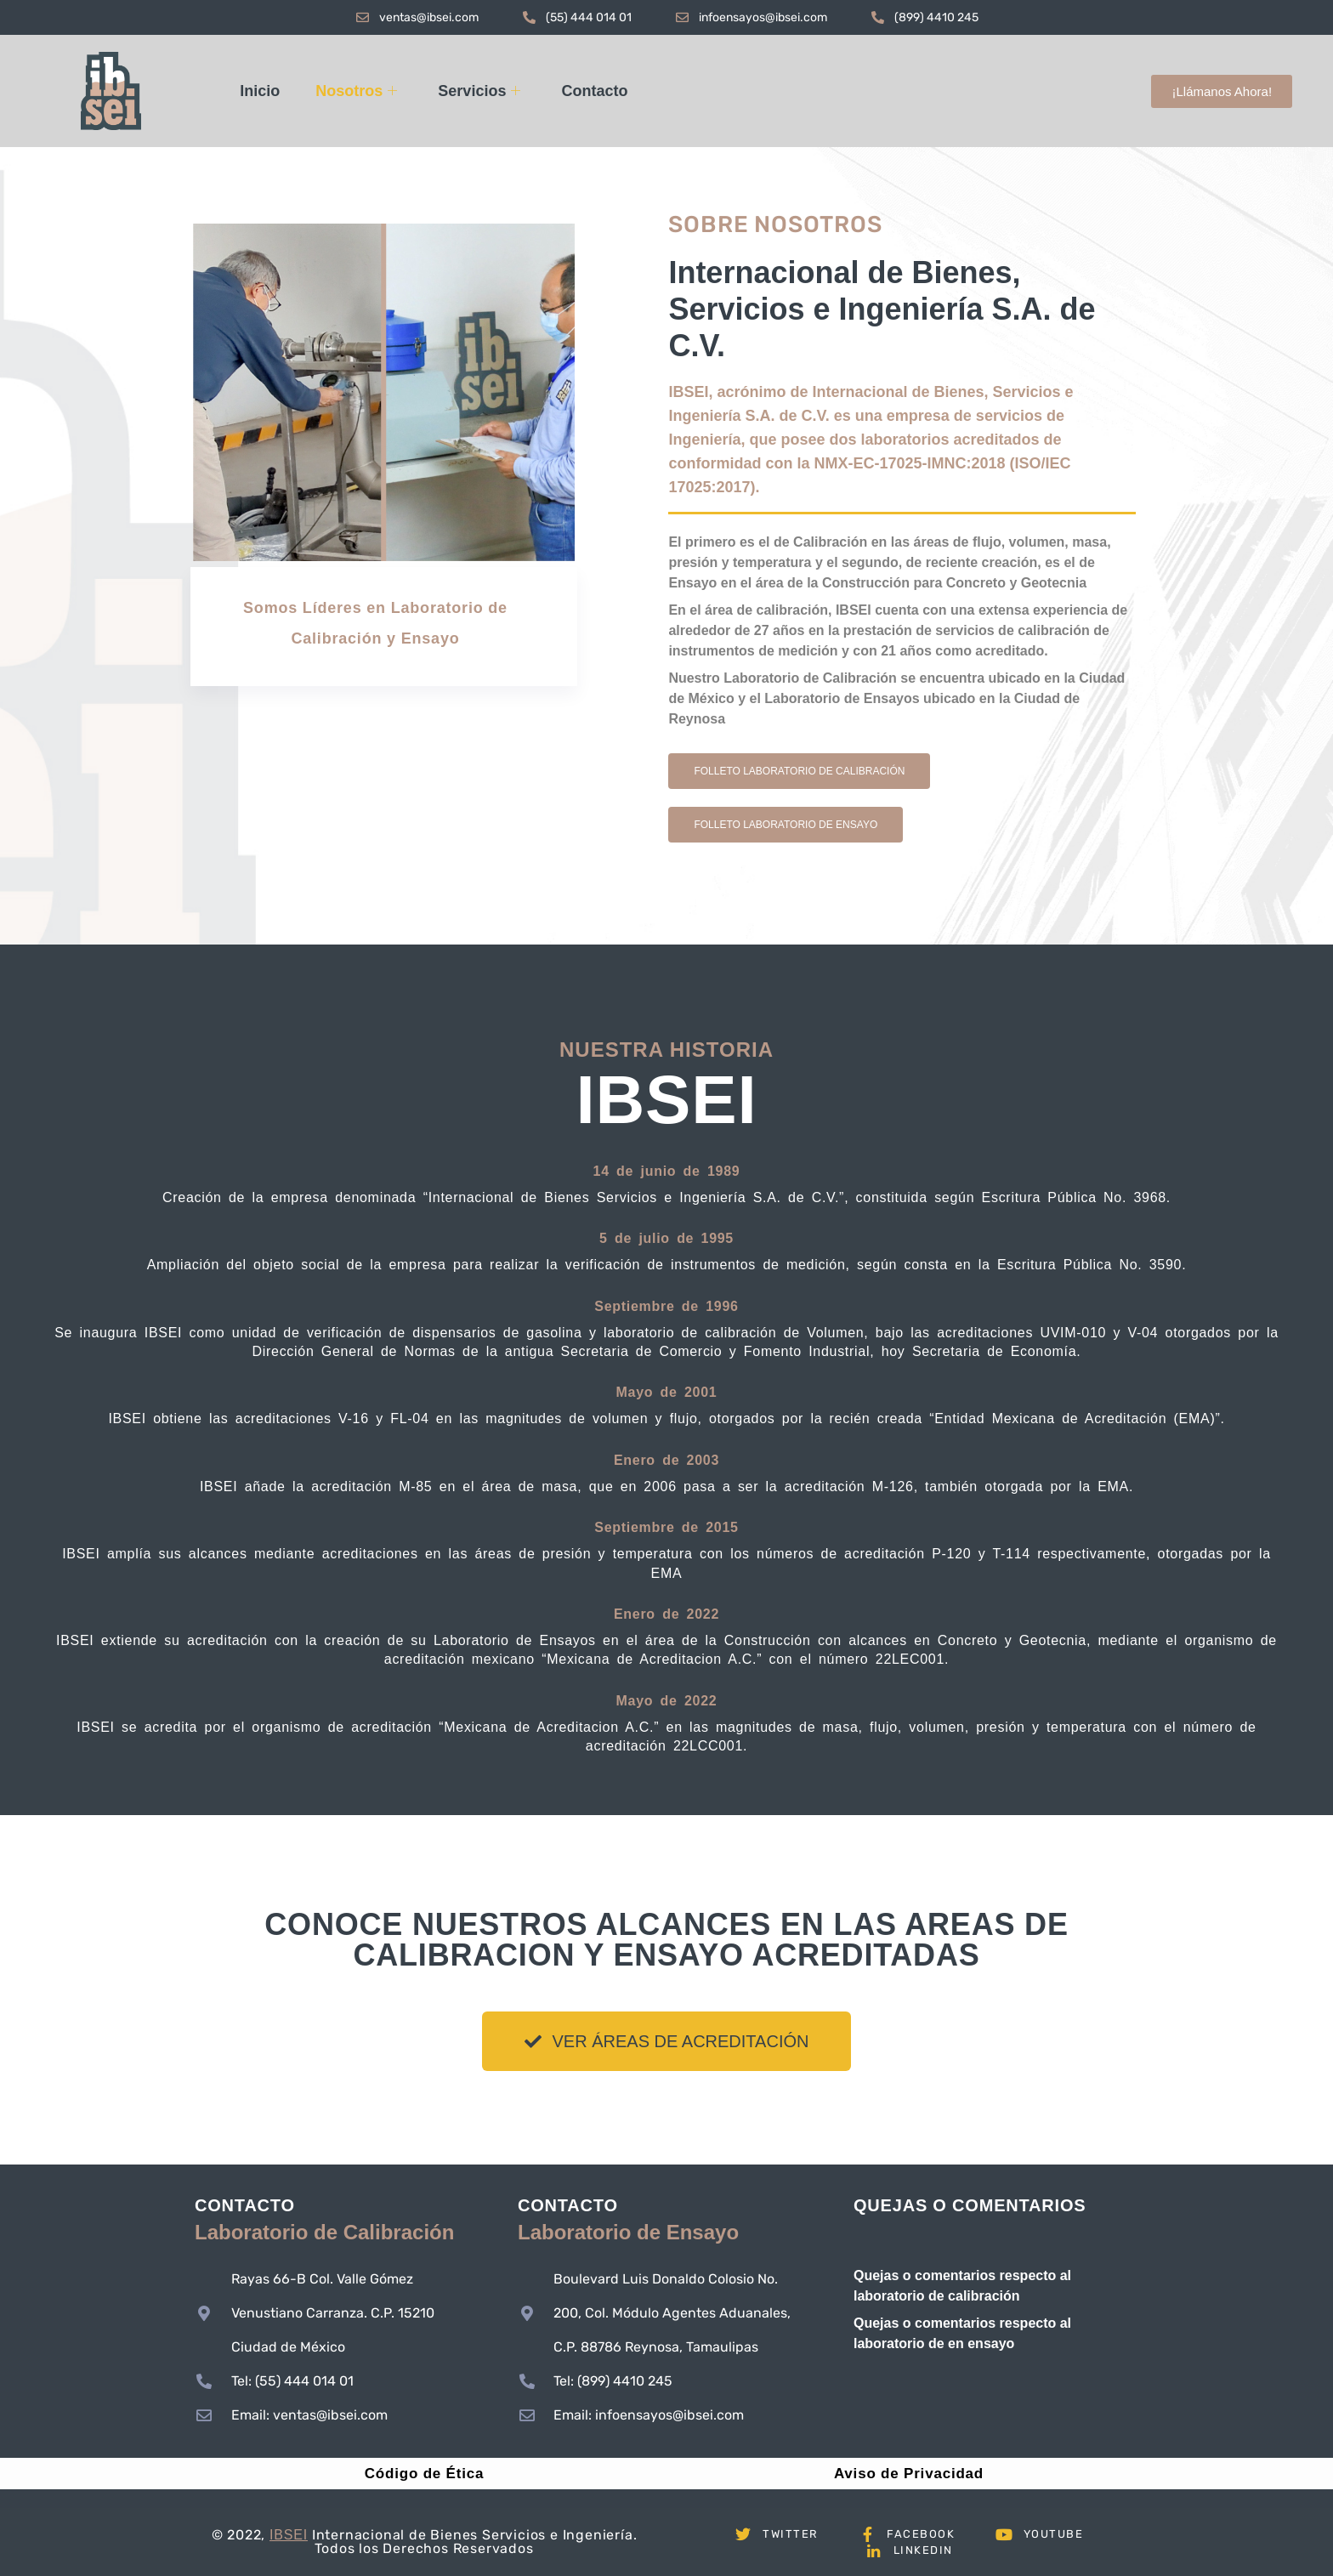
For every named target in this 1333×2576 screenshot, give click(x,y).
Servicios (479, 90)
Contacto (594, 90)
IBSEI (288, 2535)
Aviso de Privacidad (909, 2473)
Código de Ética (424, 2473)
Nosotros (356, 90)
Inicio (260, 90)
